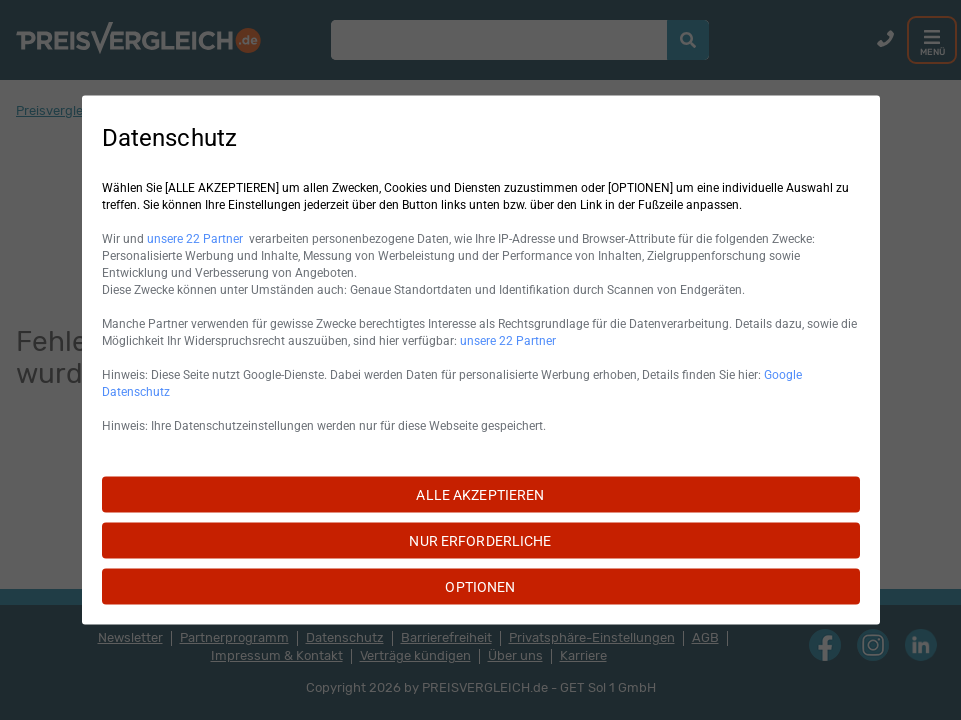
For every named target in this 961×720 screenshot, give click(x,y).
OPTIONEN (480, 587)
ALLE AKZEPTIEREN (480, 495)
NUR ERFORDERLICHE (480, 541)
